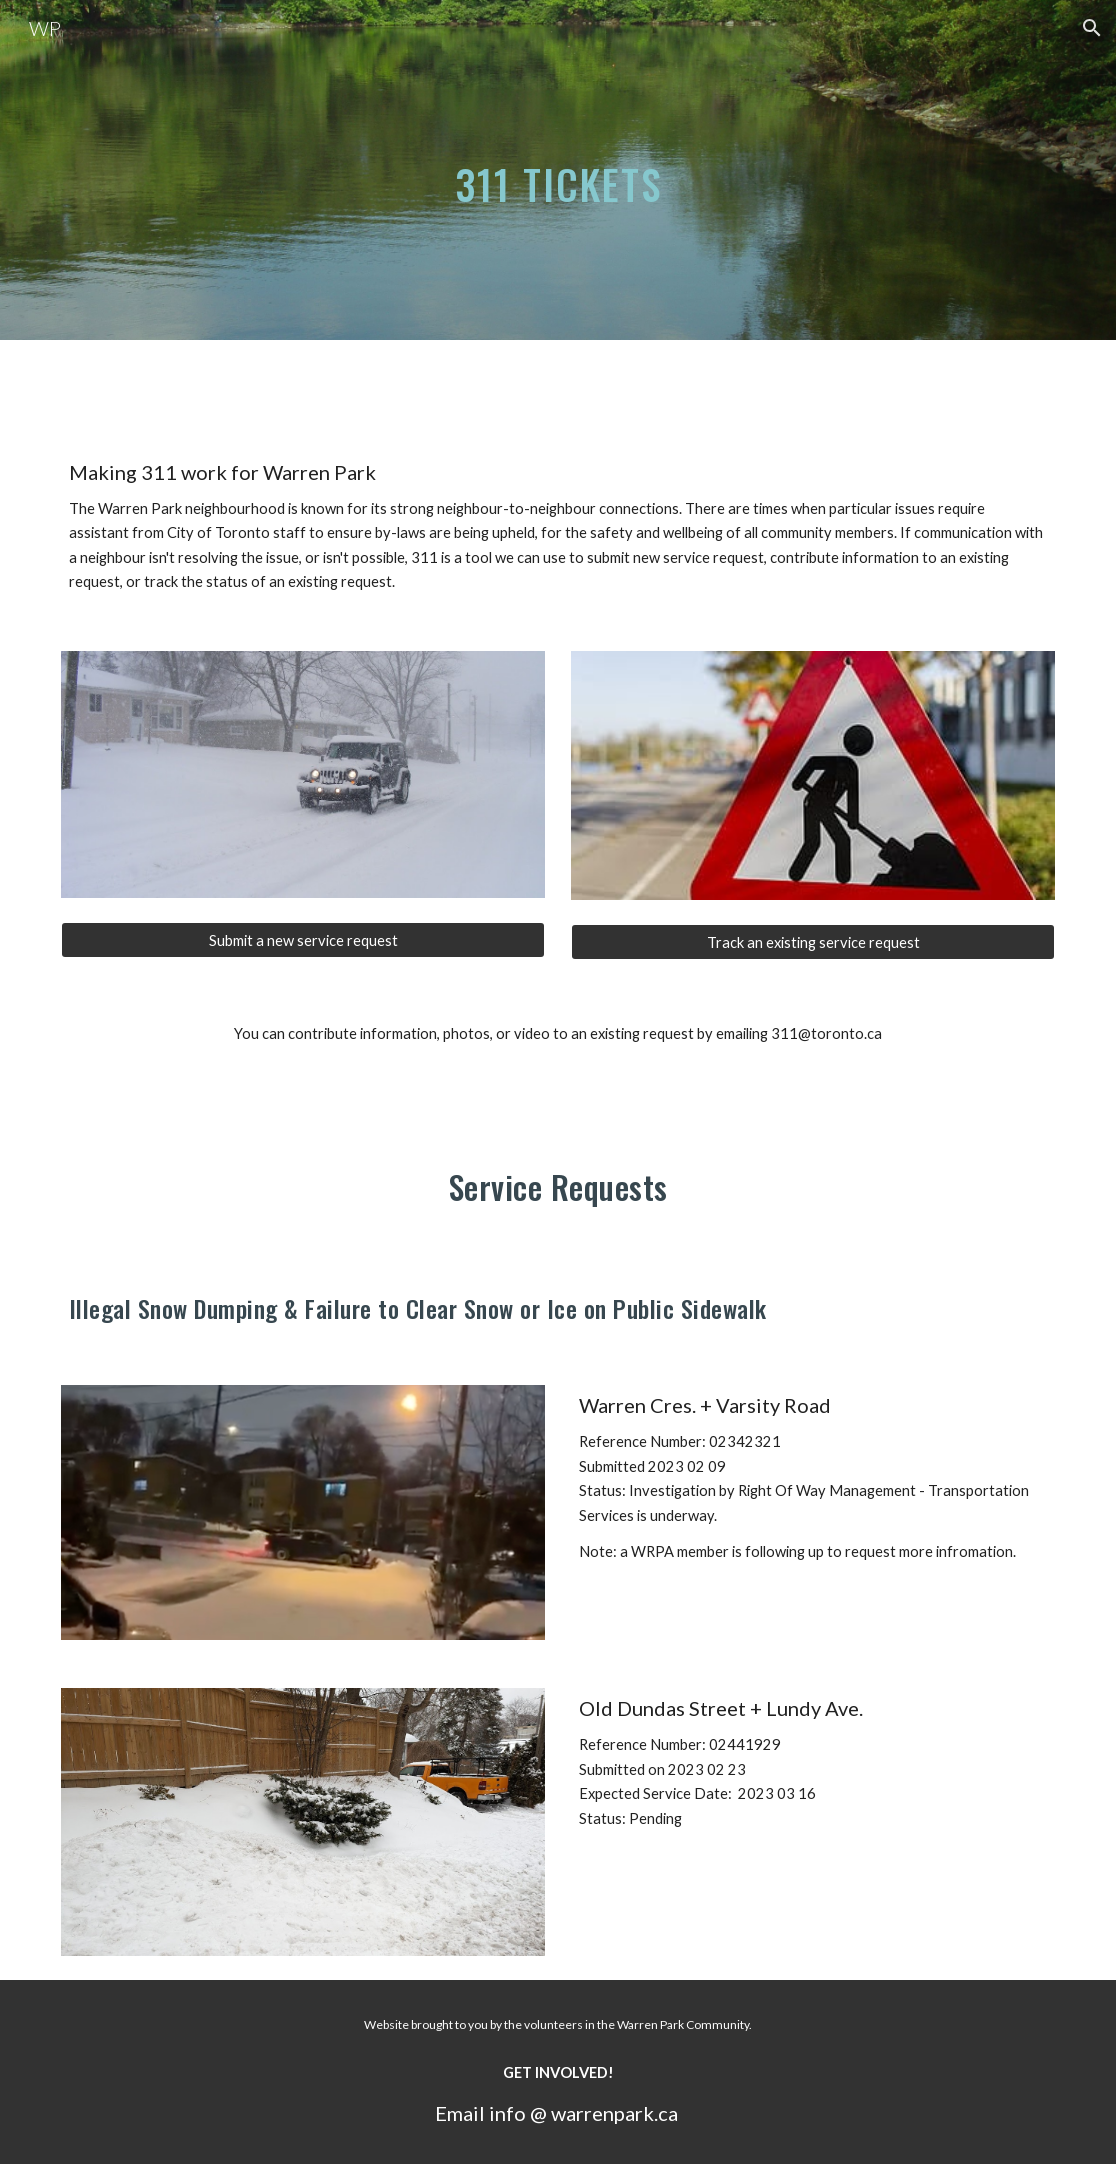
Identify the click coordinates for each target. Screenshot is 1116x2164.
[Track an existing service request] (813, 942)
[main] (558, 169)
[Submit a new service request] (303, 940)
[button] (1092, 28)
